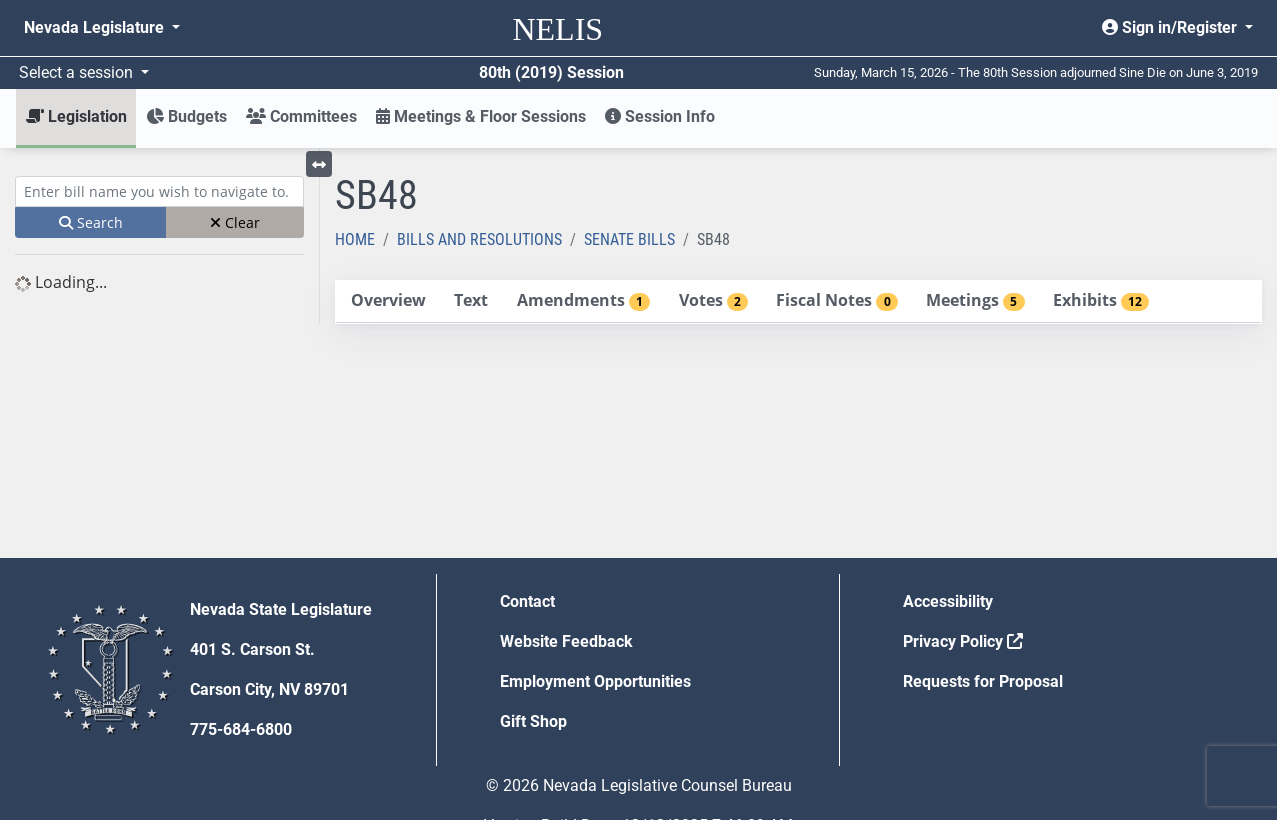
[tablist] (798, 302)
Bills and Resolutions (479, 239)
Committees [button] (301, 116)
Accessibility (948, 601)
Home (355, 239)
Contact (527, 601)
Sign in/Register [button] (1171, 27)
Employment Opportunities (595, 681)
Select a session (78, 72)
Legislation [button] (76, 116)
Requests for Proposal (983, 681)
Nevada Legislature (96, 27)
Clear (235, 222)
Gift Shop (533, 721)
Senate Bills (629, 239)
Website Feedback (566, 641)
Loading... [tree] (61, 282)
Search (91, 222)
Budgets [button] (186, 116)
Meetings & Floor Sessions (481, 116)
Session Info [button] (660, 116)
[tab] (388, 301)
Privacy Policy (963, 641)
